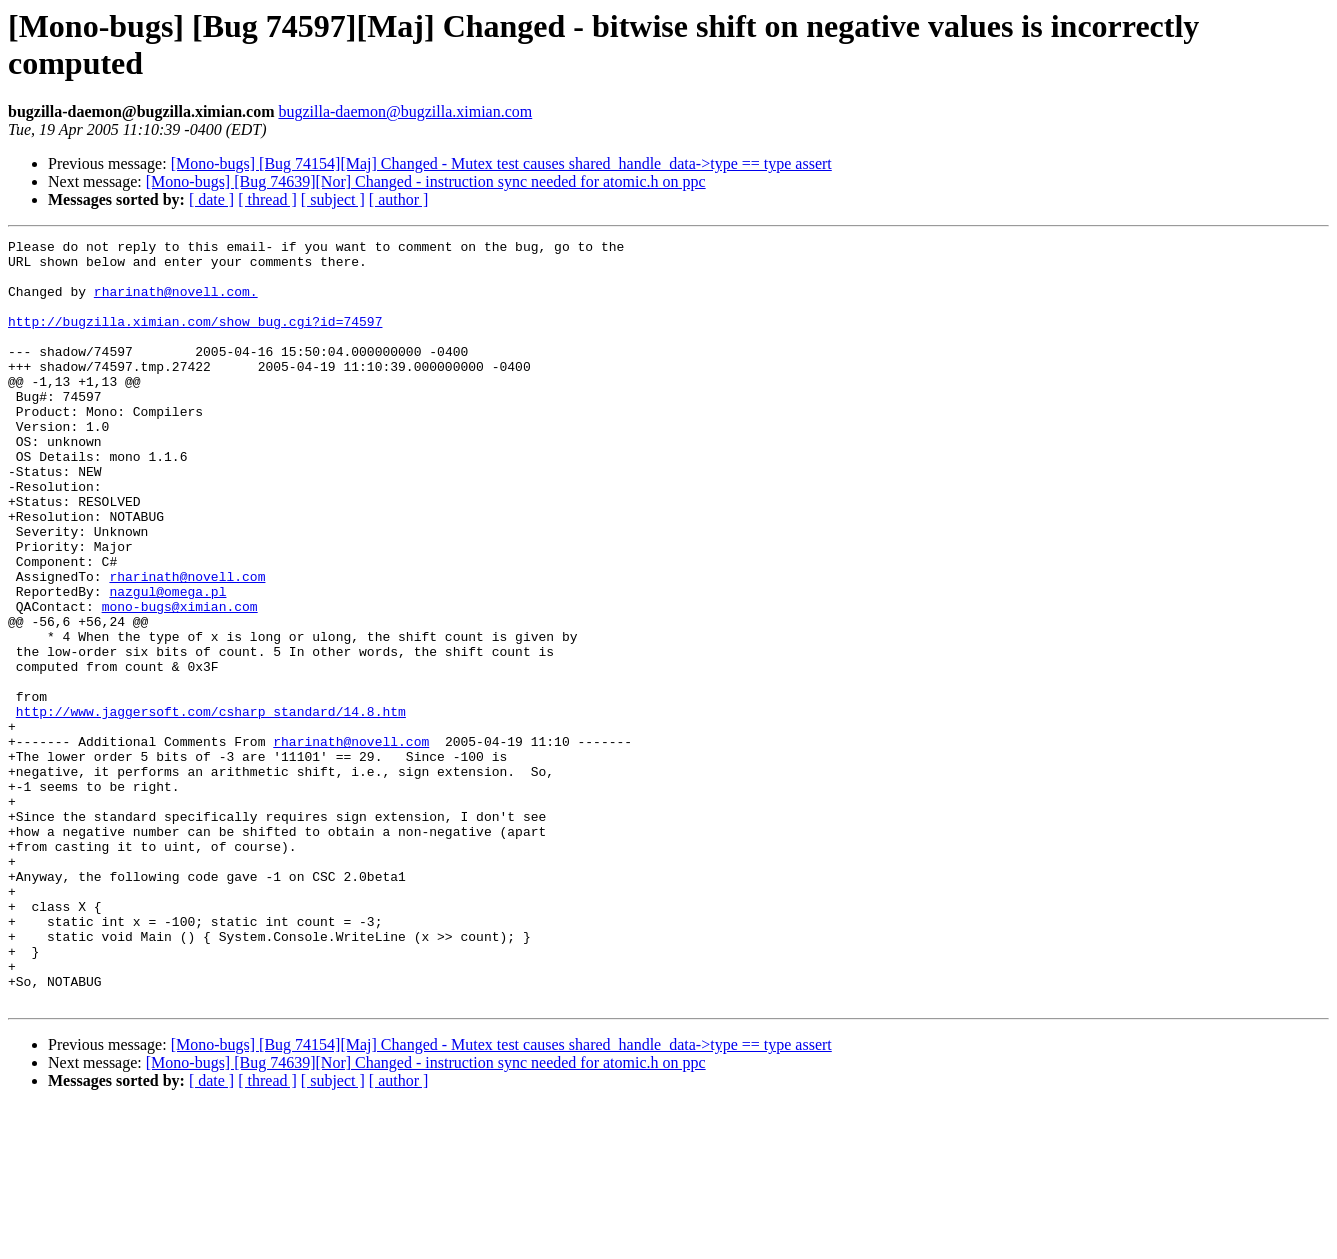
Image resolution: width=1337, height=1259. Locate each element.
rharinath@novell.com (187, 645)
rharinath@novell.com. (176, 303)
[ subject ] (333, 199)
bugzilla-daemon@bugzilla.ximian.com (405, 111)
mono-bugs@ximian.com (180, 681)
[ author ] (399, 199)
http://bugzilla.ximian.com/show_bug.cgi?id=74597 (195, 339)
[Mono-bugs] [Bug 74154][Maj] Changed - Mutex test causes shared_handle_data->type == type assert (501, 163)
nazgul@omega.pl (167, 663)
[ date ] (211, 199)
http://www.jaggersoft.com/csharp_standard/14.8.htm (211, 807)
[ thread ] (267, 199)
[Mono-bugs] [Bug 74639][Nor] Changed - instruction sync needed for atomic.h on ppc (426, 181)
